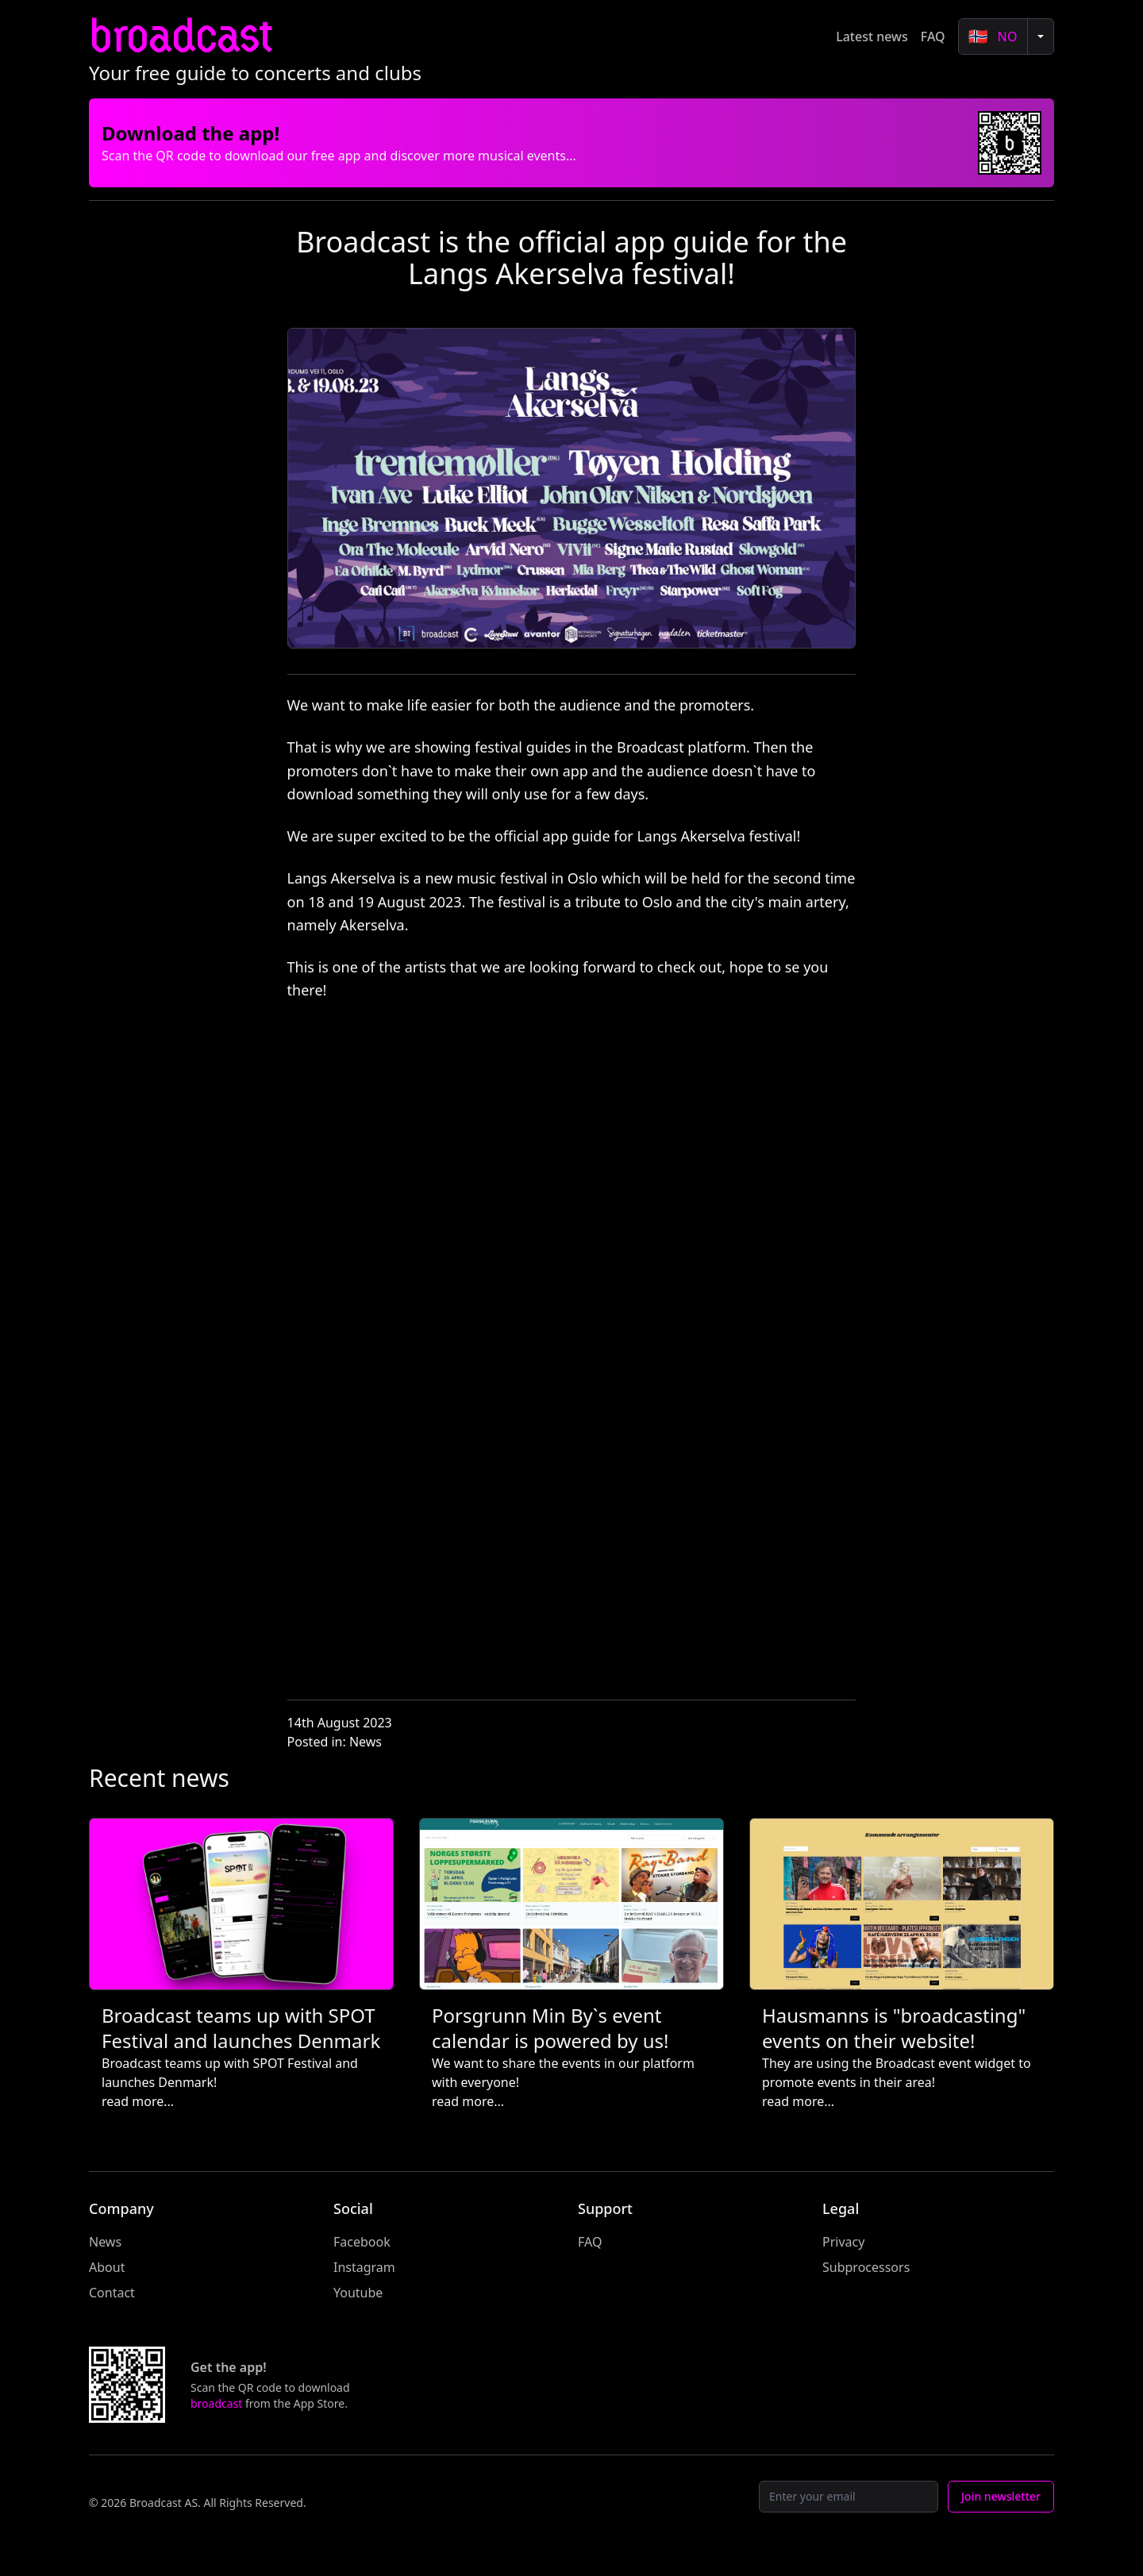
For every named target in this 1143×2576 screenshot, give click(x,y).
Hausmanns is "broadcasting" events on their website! (894, 2028)
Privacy (843, 2242)
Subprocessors (866, 2267)
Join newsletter (1001, 2496)
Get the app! (228, 2367)
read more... (138, 2101)
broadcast (180, 36)
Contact (112, 2292)
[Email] (848, 2496)
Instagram (364, 2267)
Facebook (362, 2242)
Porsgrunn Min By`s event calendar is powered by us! (550, 2028)
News (365, 1741)
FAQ (933, 36)
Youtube (358, 2292)
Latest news (872, 36)
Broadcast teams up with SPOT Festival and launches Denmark (241, 2028)
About (107, 2267)
